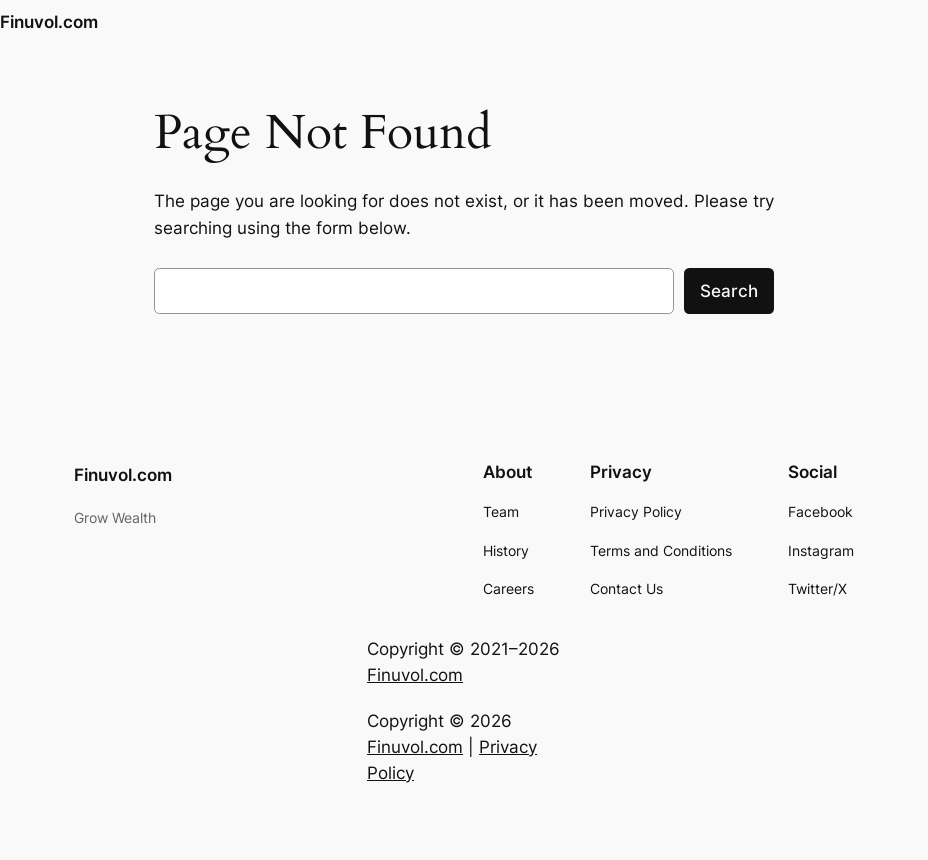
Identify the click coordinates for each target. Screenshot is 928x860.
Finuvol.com (49, 21)
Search (729, 291)
